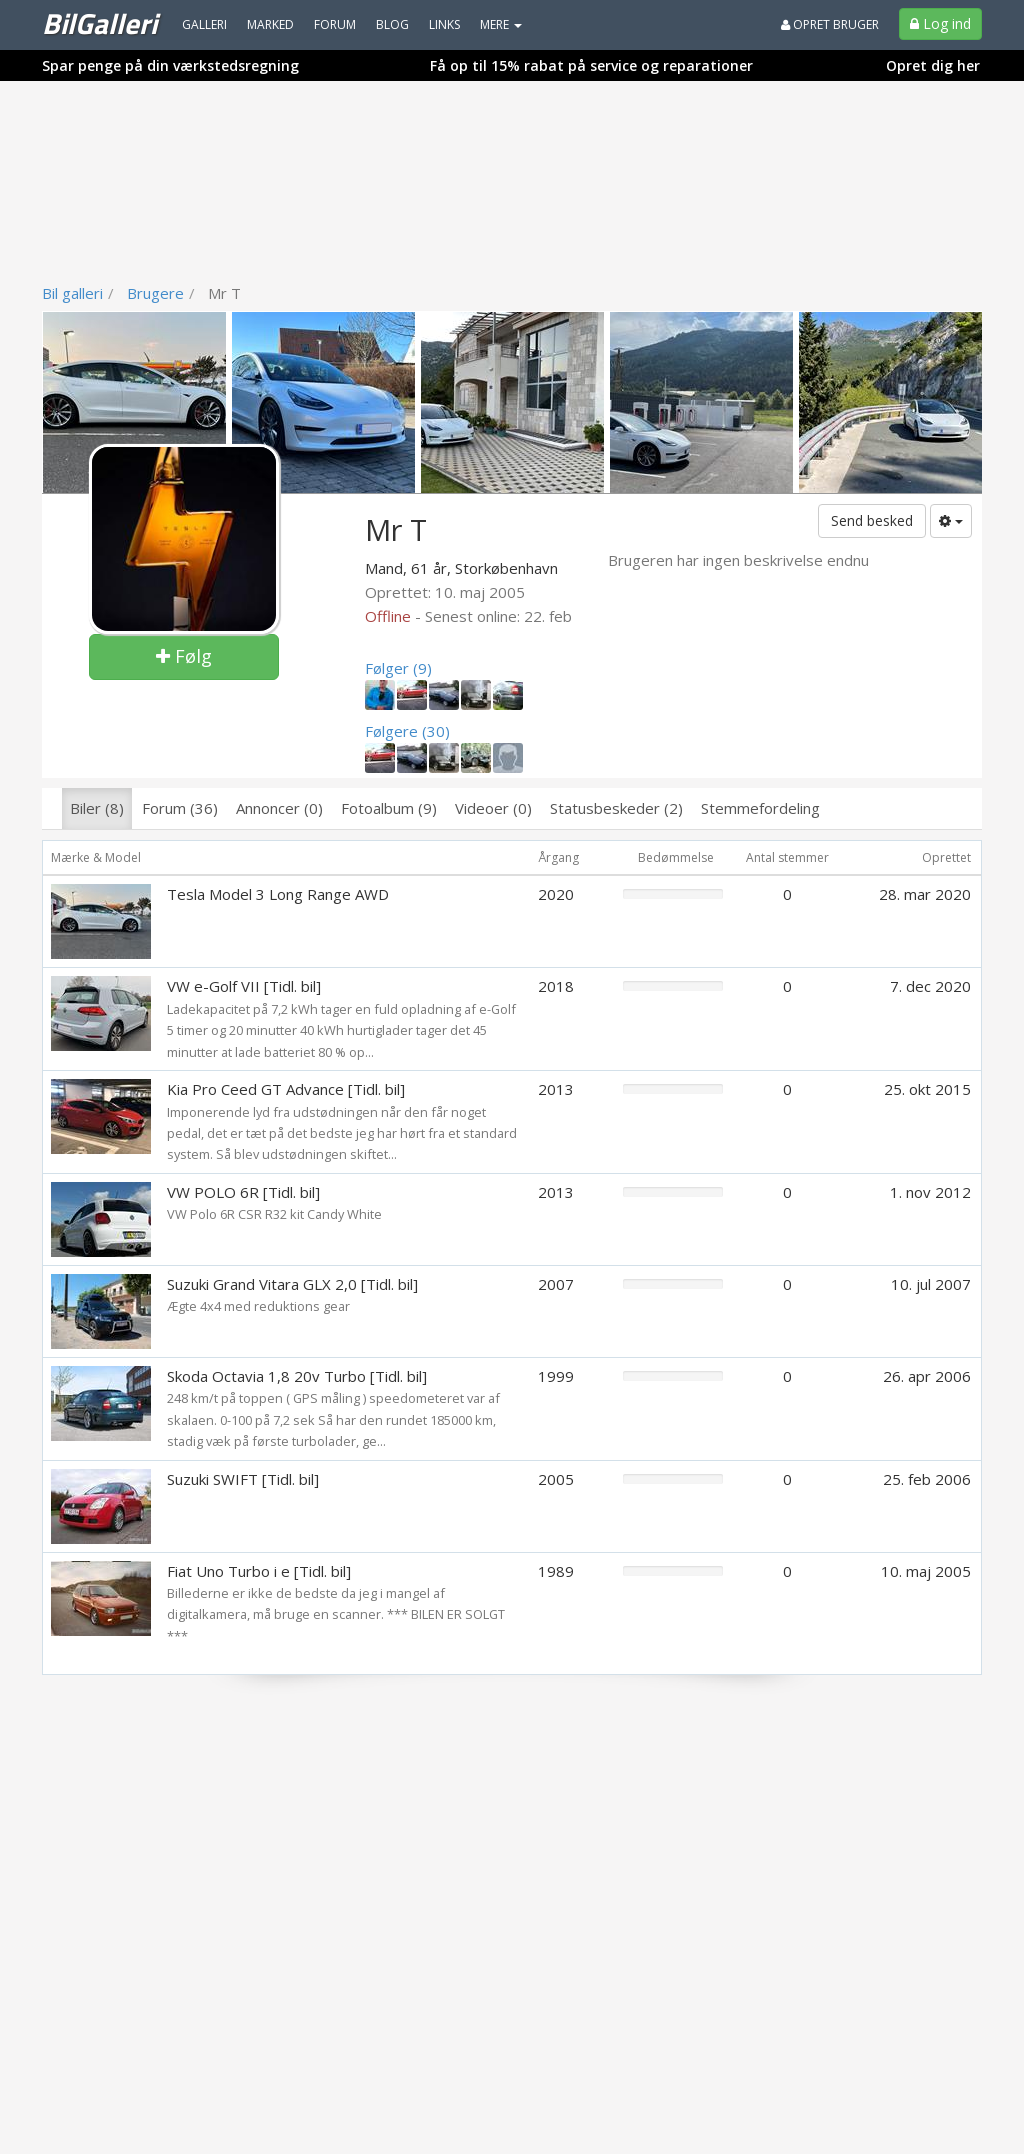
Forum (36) (180, 808)
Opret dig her (933, 65)
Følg (184, 656)
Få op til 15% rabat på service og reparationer (591, 65)
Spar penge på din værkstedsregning (170, 65)
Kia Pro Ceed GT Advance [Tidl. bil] (286, 1089)
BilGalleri (99, 23)
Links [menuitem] (444, 24)
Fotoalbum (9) (389, 808)
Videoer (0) (493, 808)
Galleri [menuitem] (204, 24)
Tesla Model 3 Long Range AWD (278, 894)
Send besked (872, 520)
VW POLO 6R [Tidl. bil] (243, 1192)
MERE (501, 24)
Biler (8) (97, 808)
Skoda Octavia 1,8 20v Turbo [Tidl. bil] (297, 1376)
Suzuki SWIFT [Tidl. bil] (243, 1479)
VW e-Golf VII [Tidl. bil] (244, 986)
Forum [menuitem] (335, 24)
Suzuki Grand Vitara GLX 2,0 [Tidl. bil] (292, 1284)
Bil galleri (72, 293)
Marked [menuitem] (270, 24)
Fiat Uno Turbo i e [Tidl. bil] (259, 1571)
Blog (392, 24)
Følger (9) (398, 668)
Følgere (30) (407, 731)
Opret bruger (830, 24)
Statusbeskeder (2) (616, 808)
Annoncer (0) (279, 808)
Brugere (155, 293)
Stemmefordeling (760, 808)
